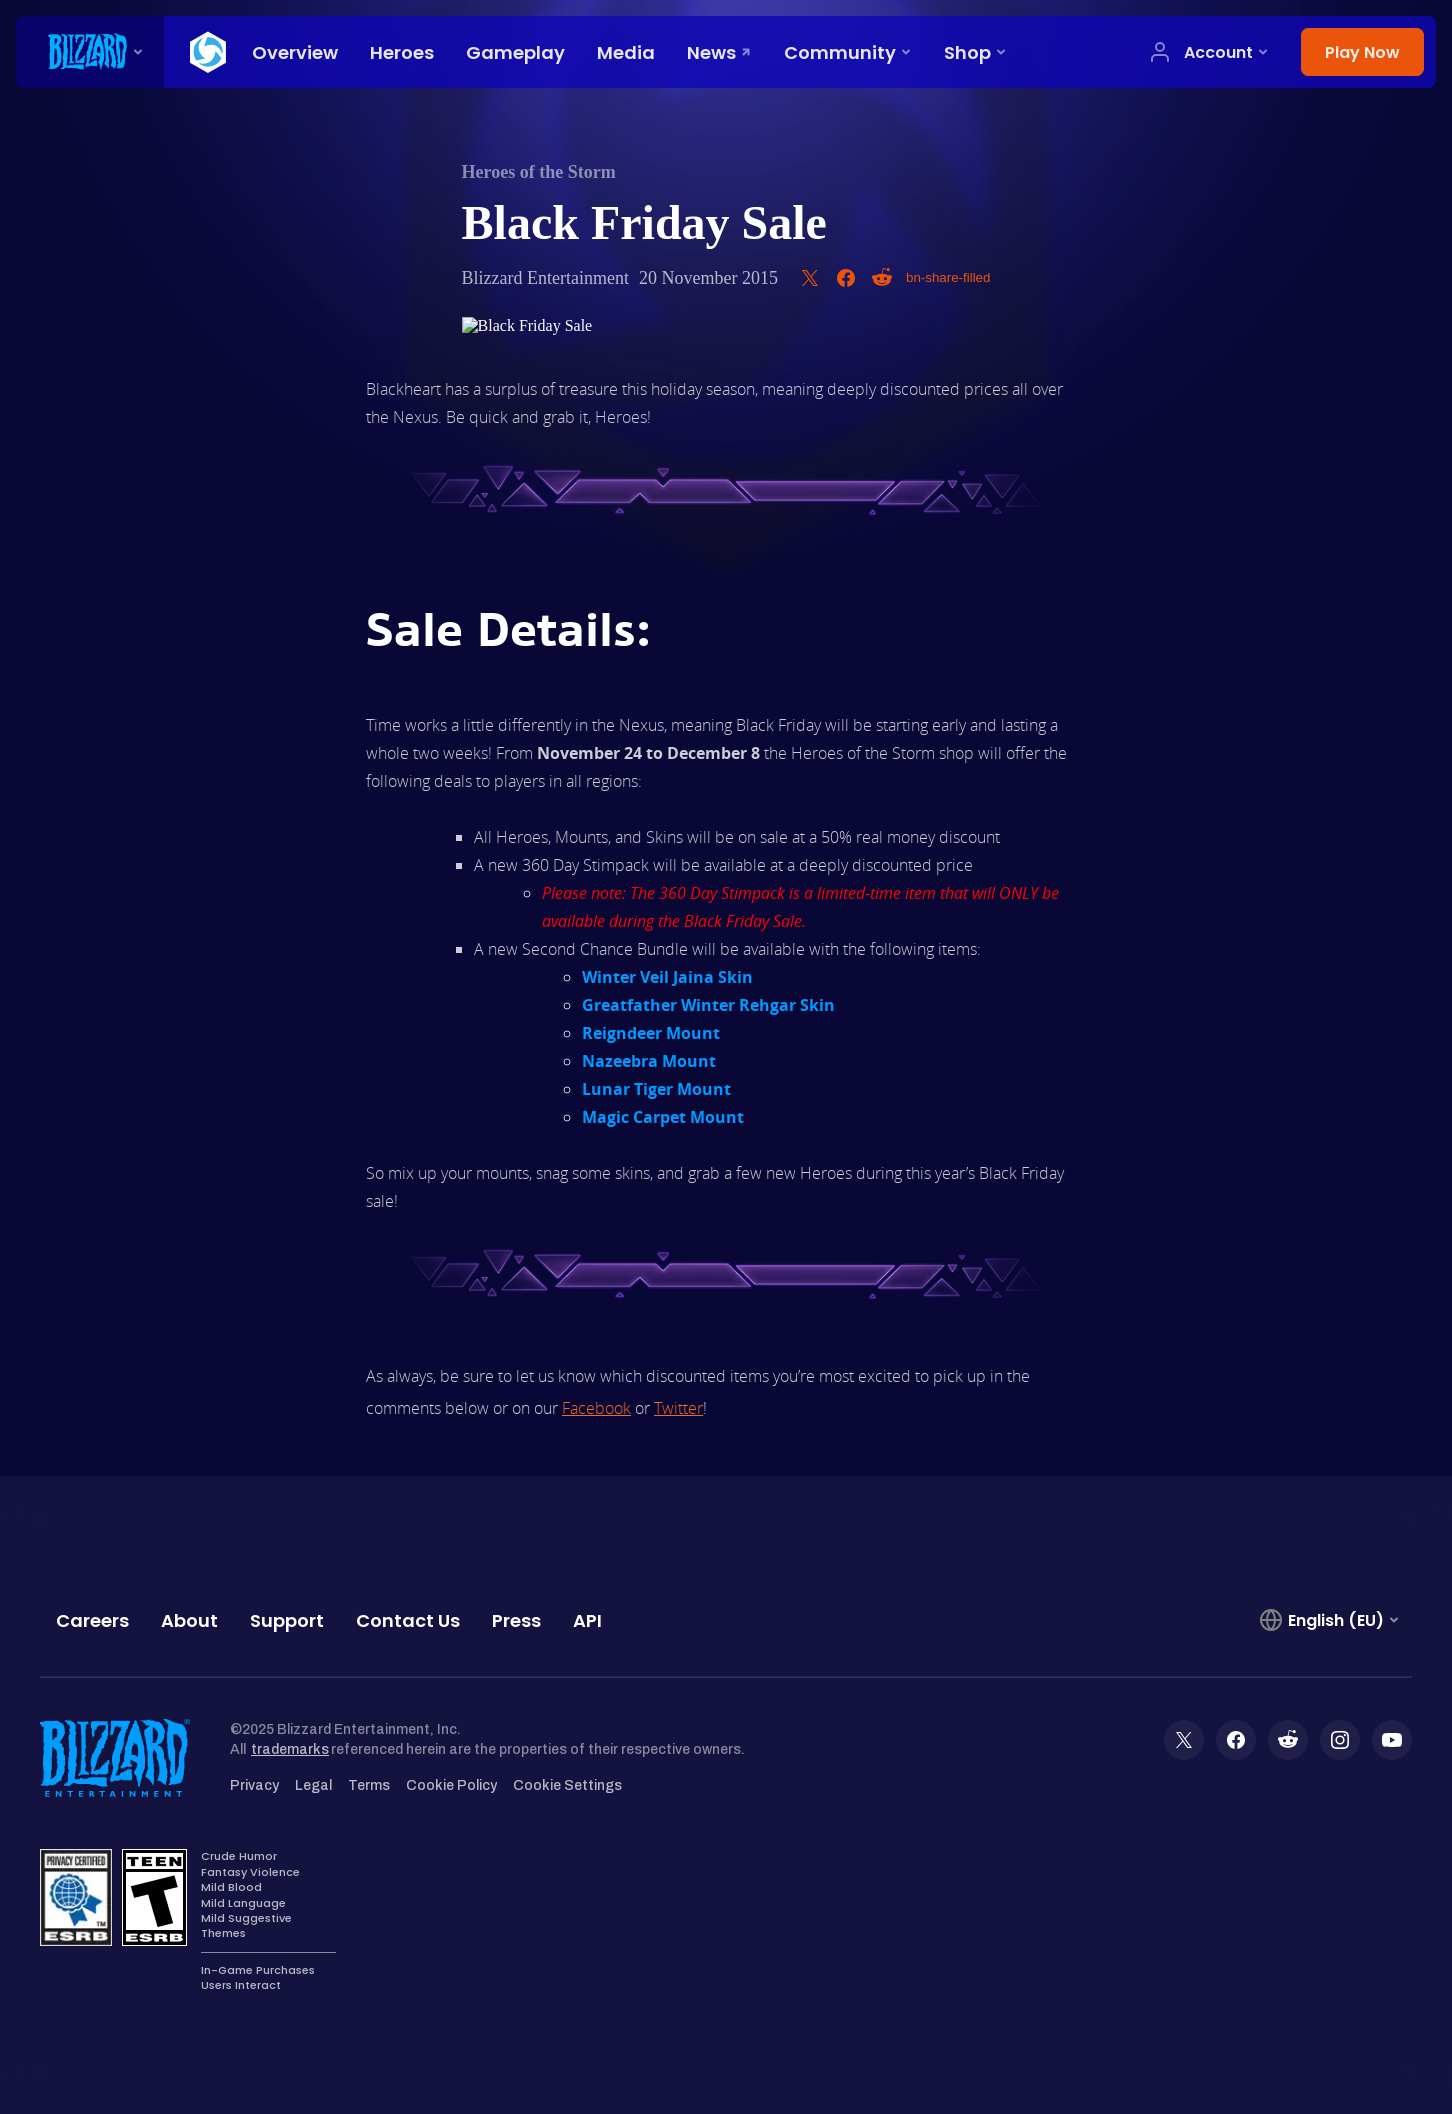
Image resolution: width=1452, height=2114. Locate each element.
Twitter (678, 1408)
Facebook (596, 1408)
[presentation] (90, 52)
